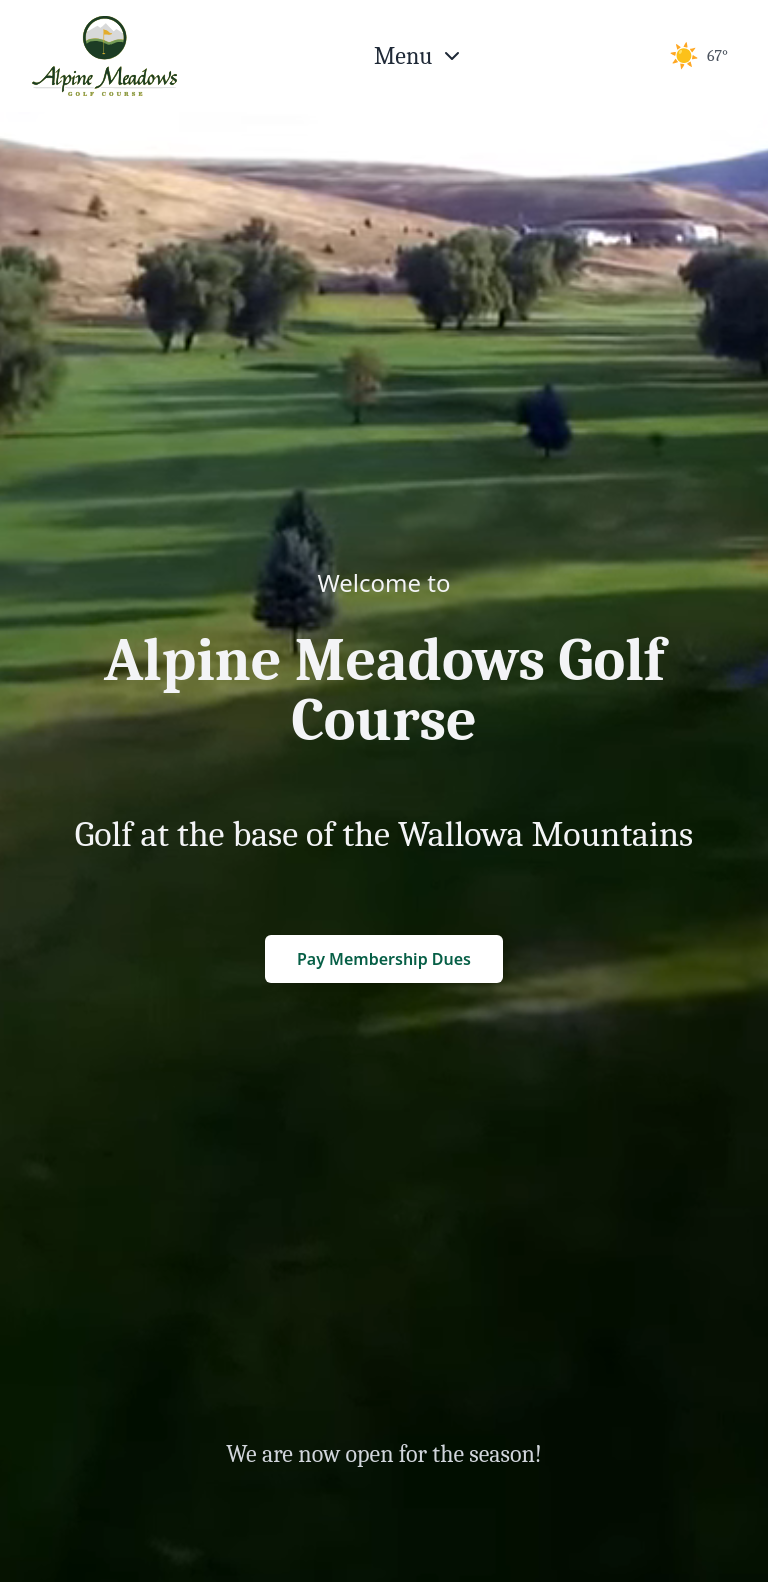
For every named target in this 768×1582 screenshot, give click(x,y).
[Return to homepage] (104, 56)
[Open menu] (419, 56)
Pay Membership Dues (384, 959)
